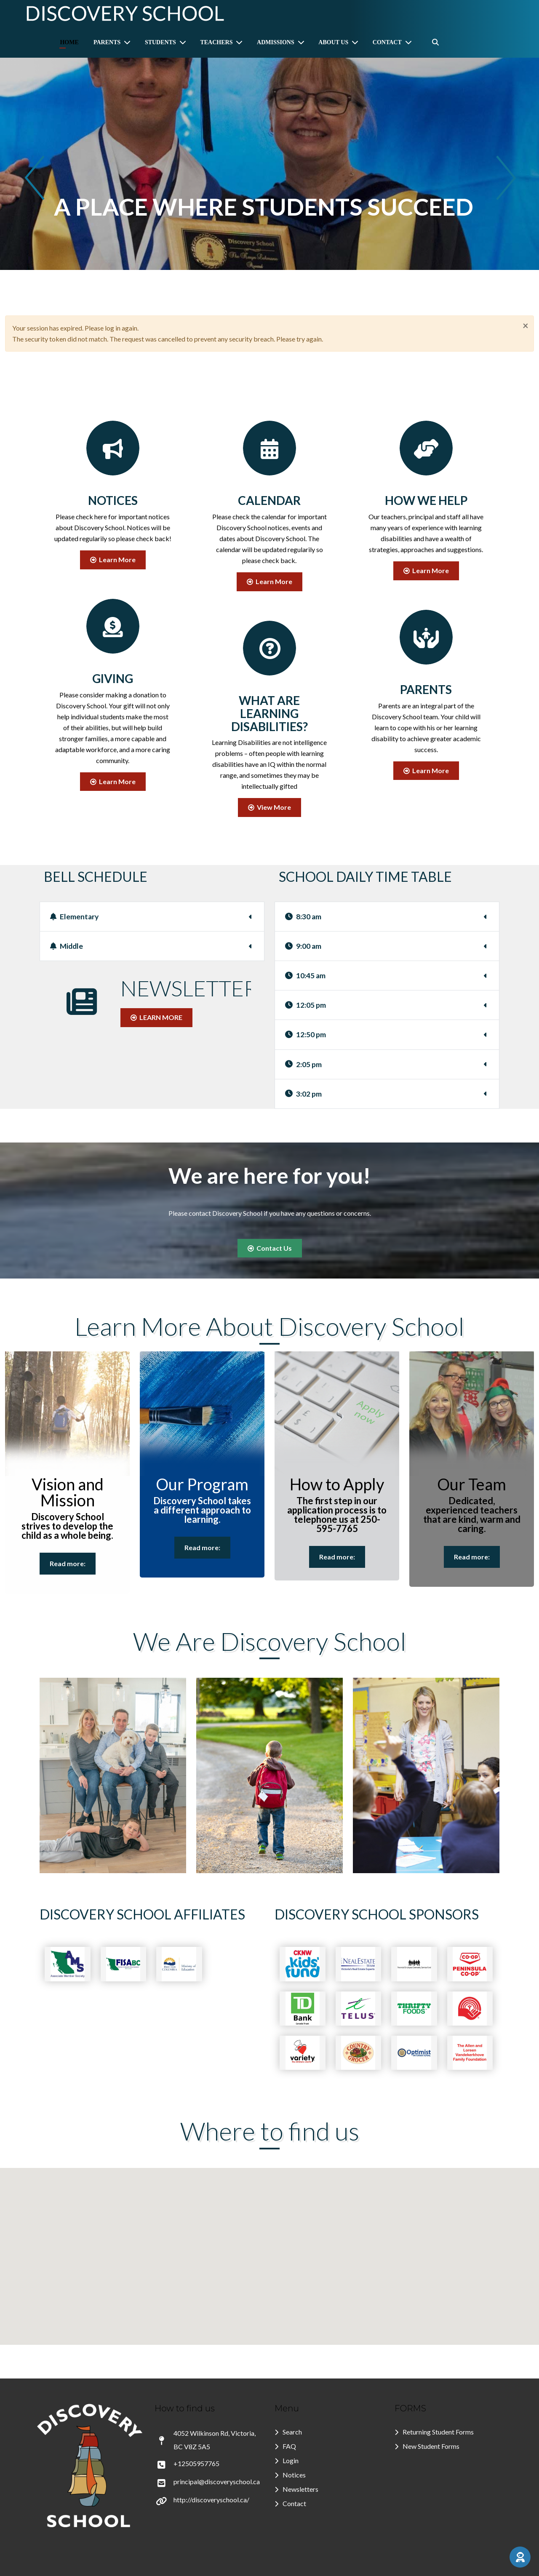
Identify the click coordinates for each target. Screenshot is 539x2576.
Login (291, 2460)
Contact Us (270, 1248)
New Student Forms (431, 2446)
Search (292, 2432)
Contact (294, 2503)
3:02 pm (303, 1093)
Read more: (67, 1563)
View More (269, 807)
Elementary (74, 916)
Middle (66, 946)
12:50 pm (305, 1034)
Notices (294, 2475)
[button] (520, 2557)
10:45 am (305, 975)
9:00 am (303, 946)
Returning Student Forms (438, 2432)
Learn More (113, 559)
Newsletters (300, 2489)
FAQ (289, 2446)
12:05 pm (305, 1005)
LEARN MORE (156, 1017)
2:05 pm (303, 1064)
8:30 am (303, 916)
